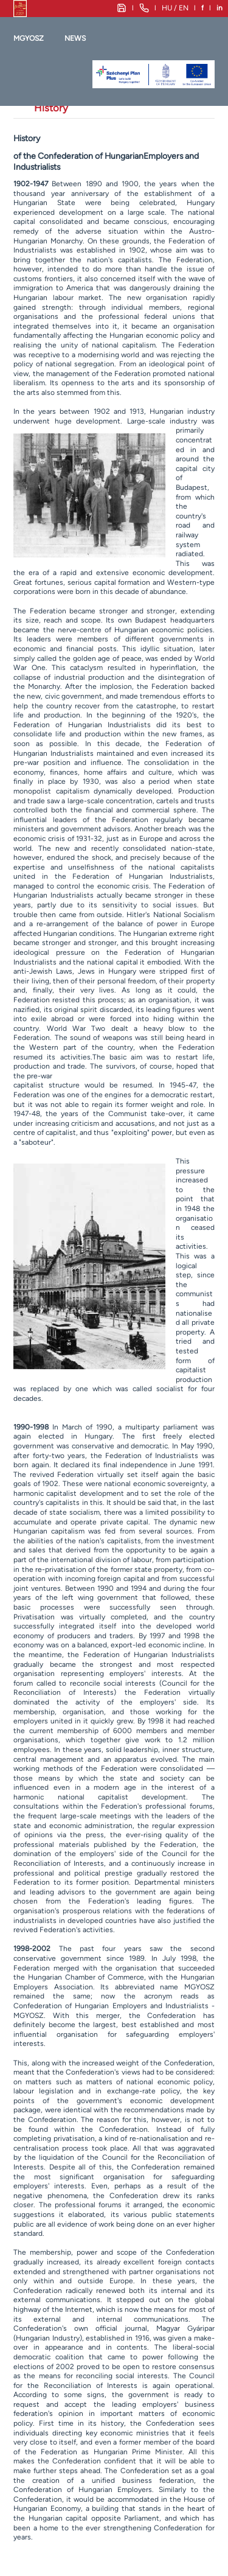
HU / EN (175, 8)
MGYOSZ (28, 38)
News (75, 38)
